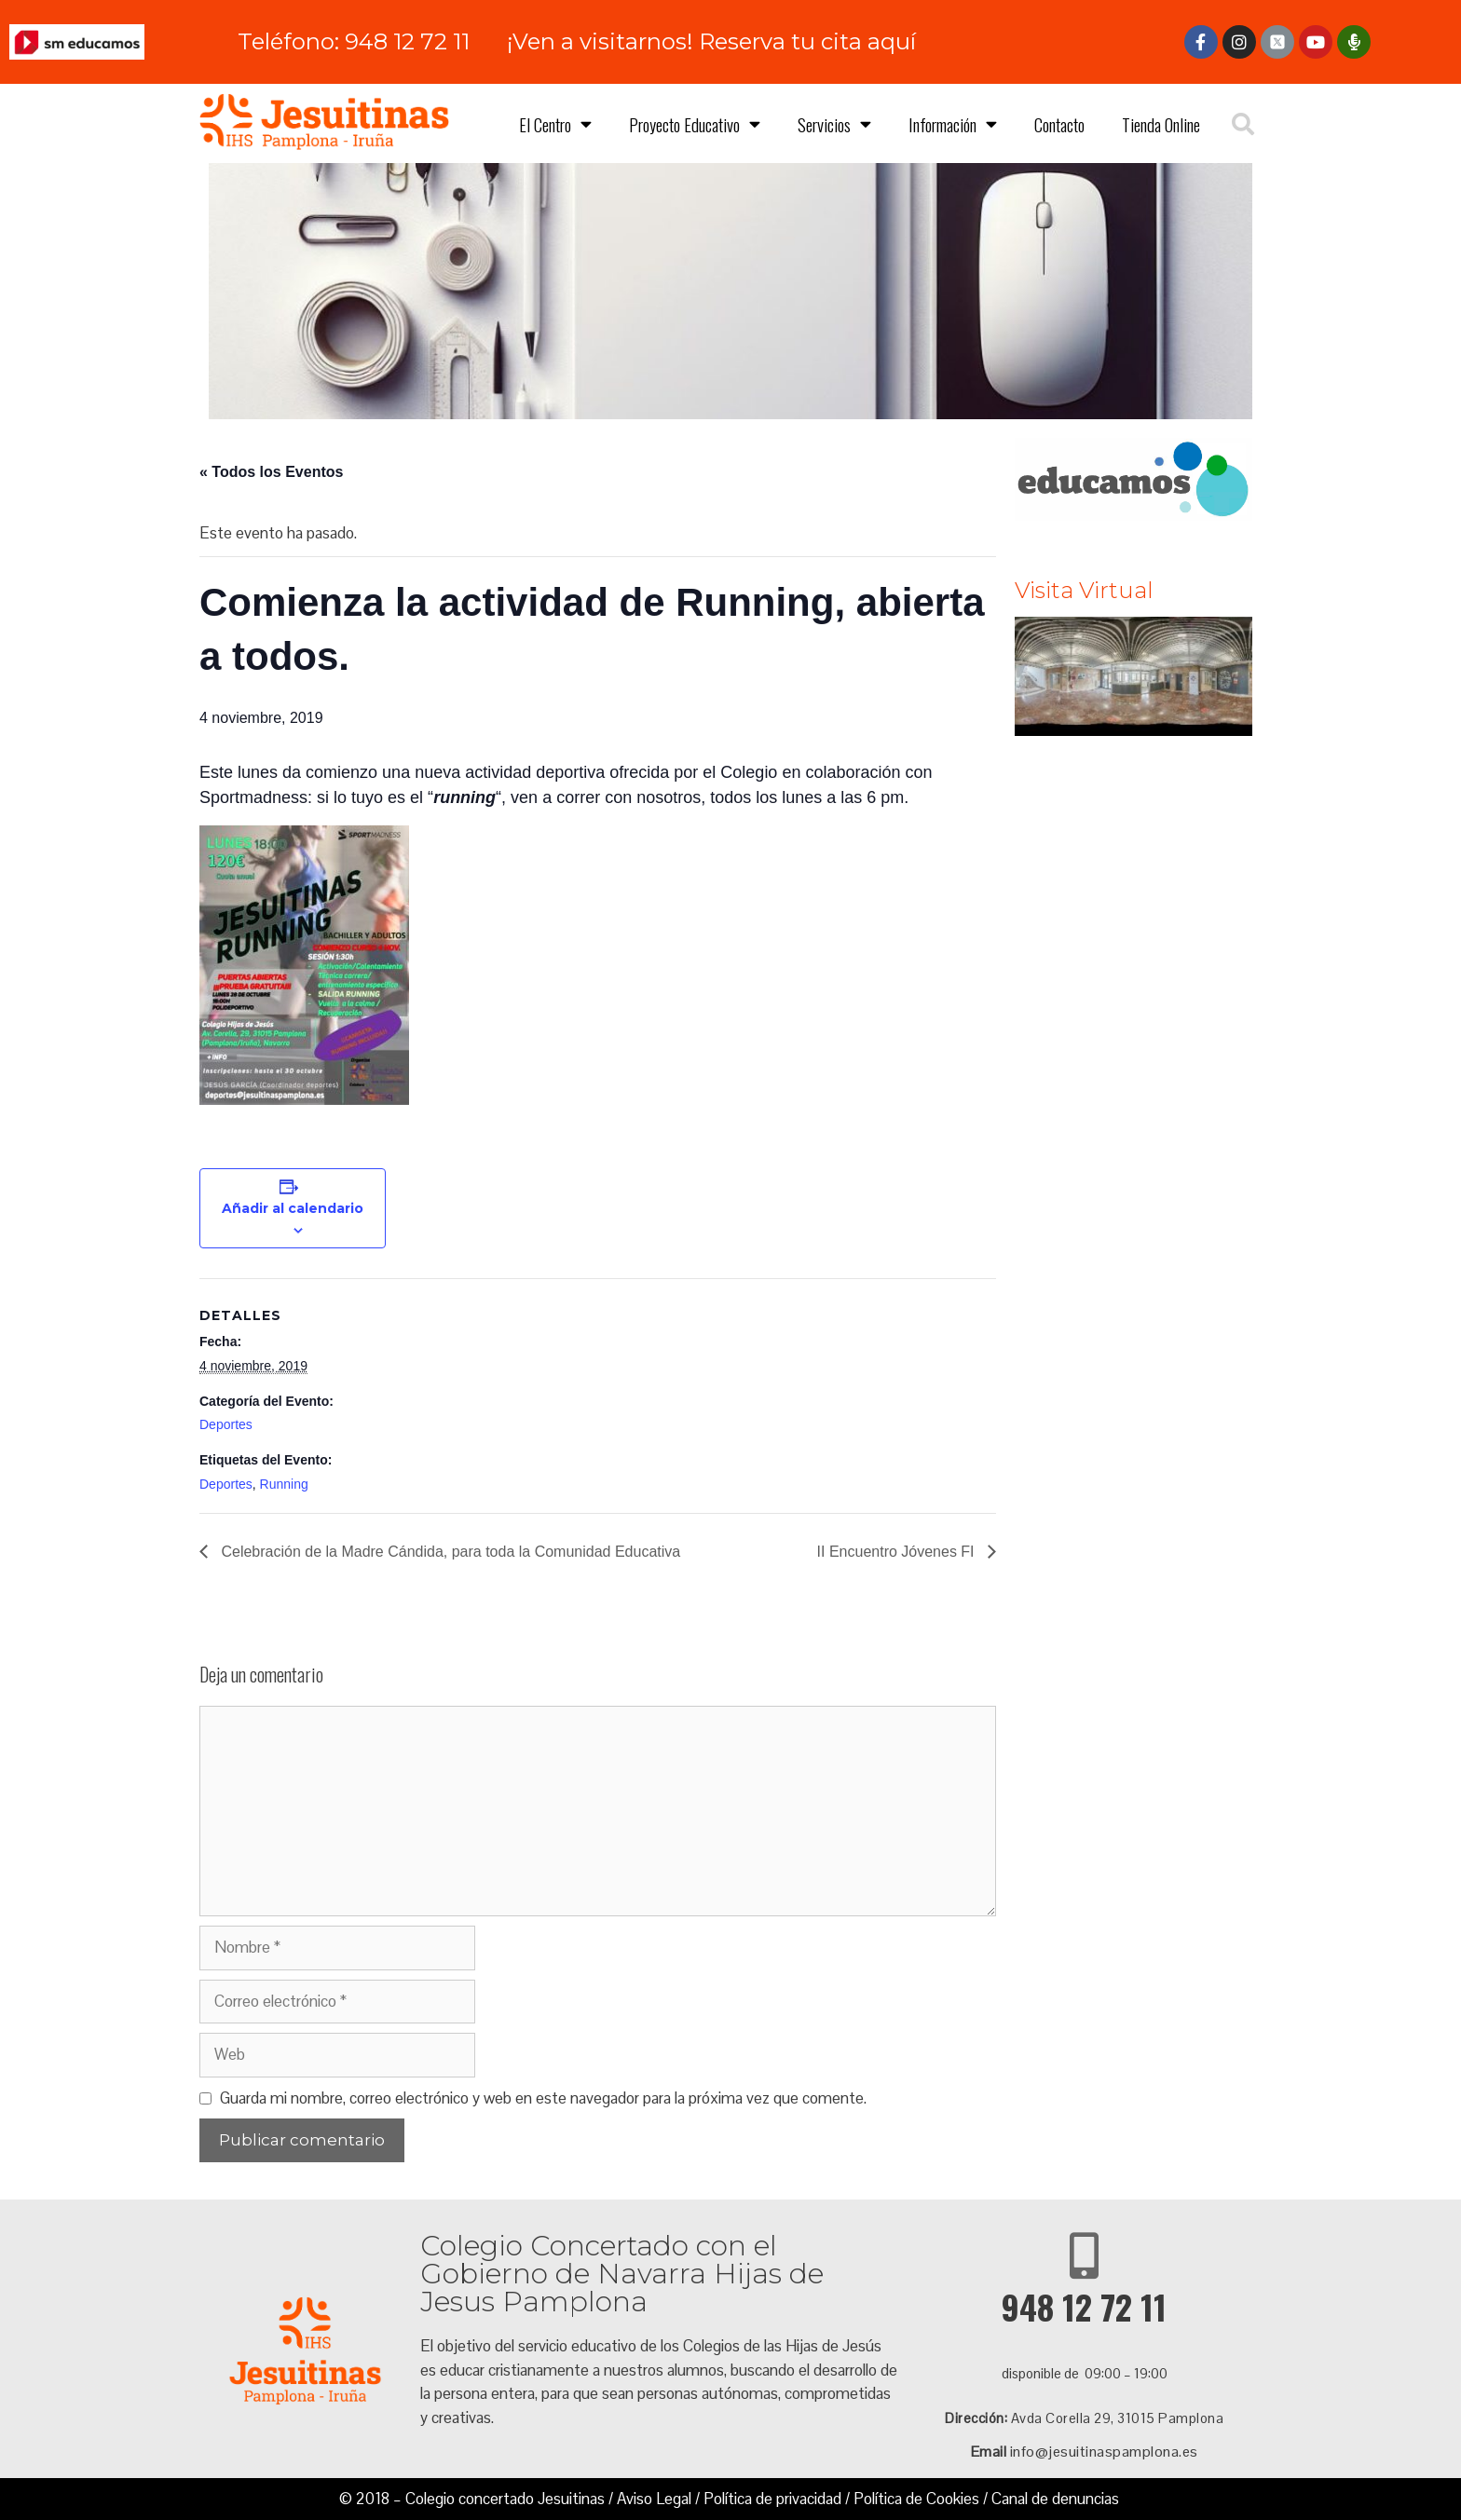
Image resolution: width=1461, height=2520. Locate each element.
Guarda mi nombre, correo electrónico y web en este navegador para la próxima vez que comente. (543, 2098)
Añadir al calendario (292, 1208)
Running (284, 1484)
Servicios (834, 123)
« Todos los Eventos (271, 472)
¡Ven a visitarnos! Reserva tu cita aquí (711, 41)
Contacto (1059, 124)
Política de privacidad (772, 2498)
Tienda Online (1161, 124)
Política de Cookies (916, 2498)
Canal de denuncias (1055, 2498)
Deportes (226, 1424)
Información (952, 123)
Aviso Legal (654, 2498)
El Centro (555, 123)
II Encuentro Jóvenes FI (897, 1552)
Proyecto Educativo (694, 123)
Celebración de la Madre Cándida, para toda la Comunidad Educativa (448, 1552)
